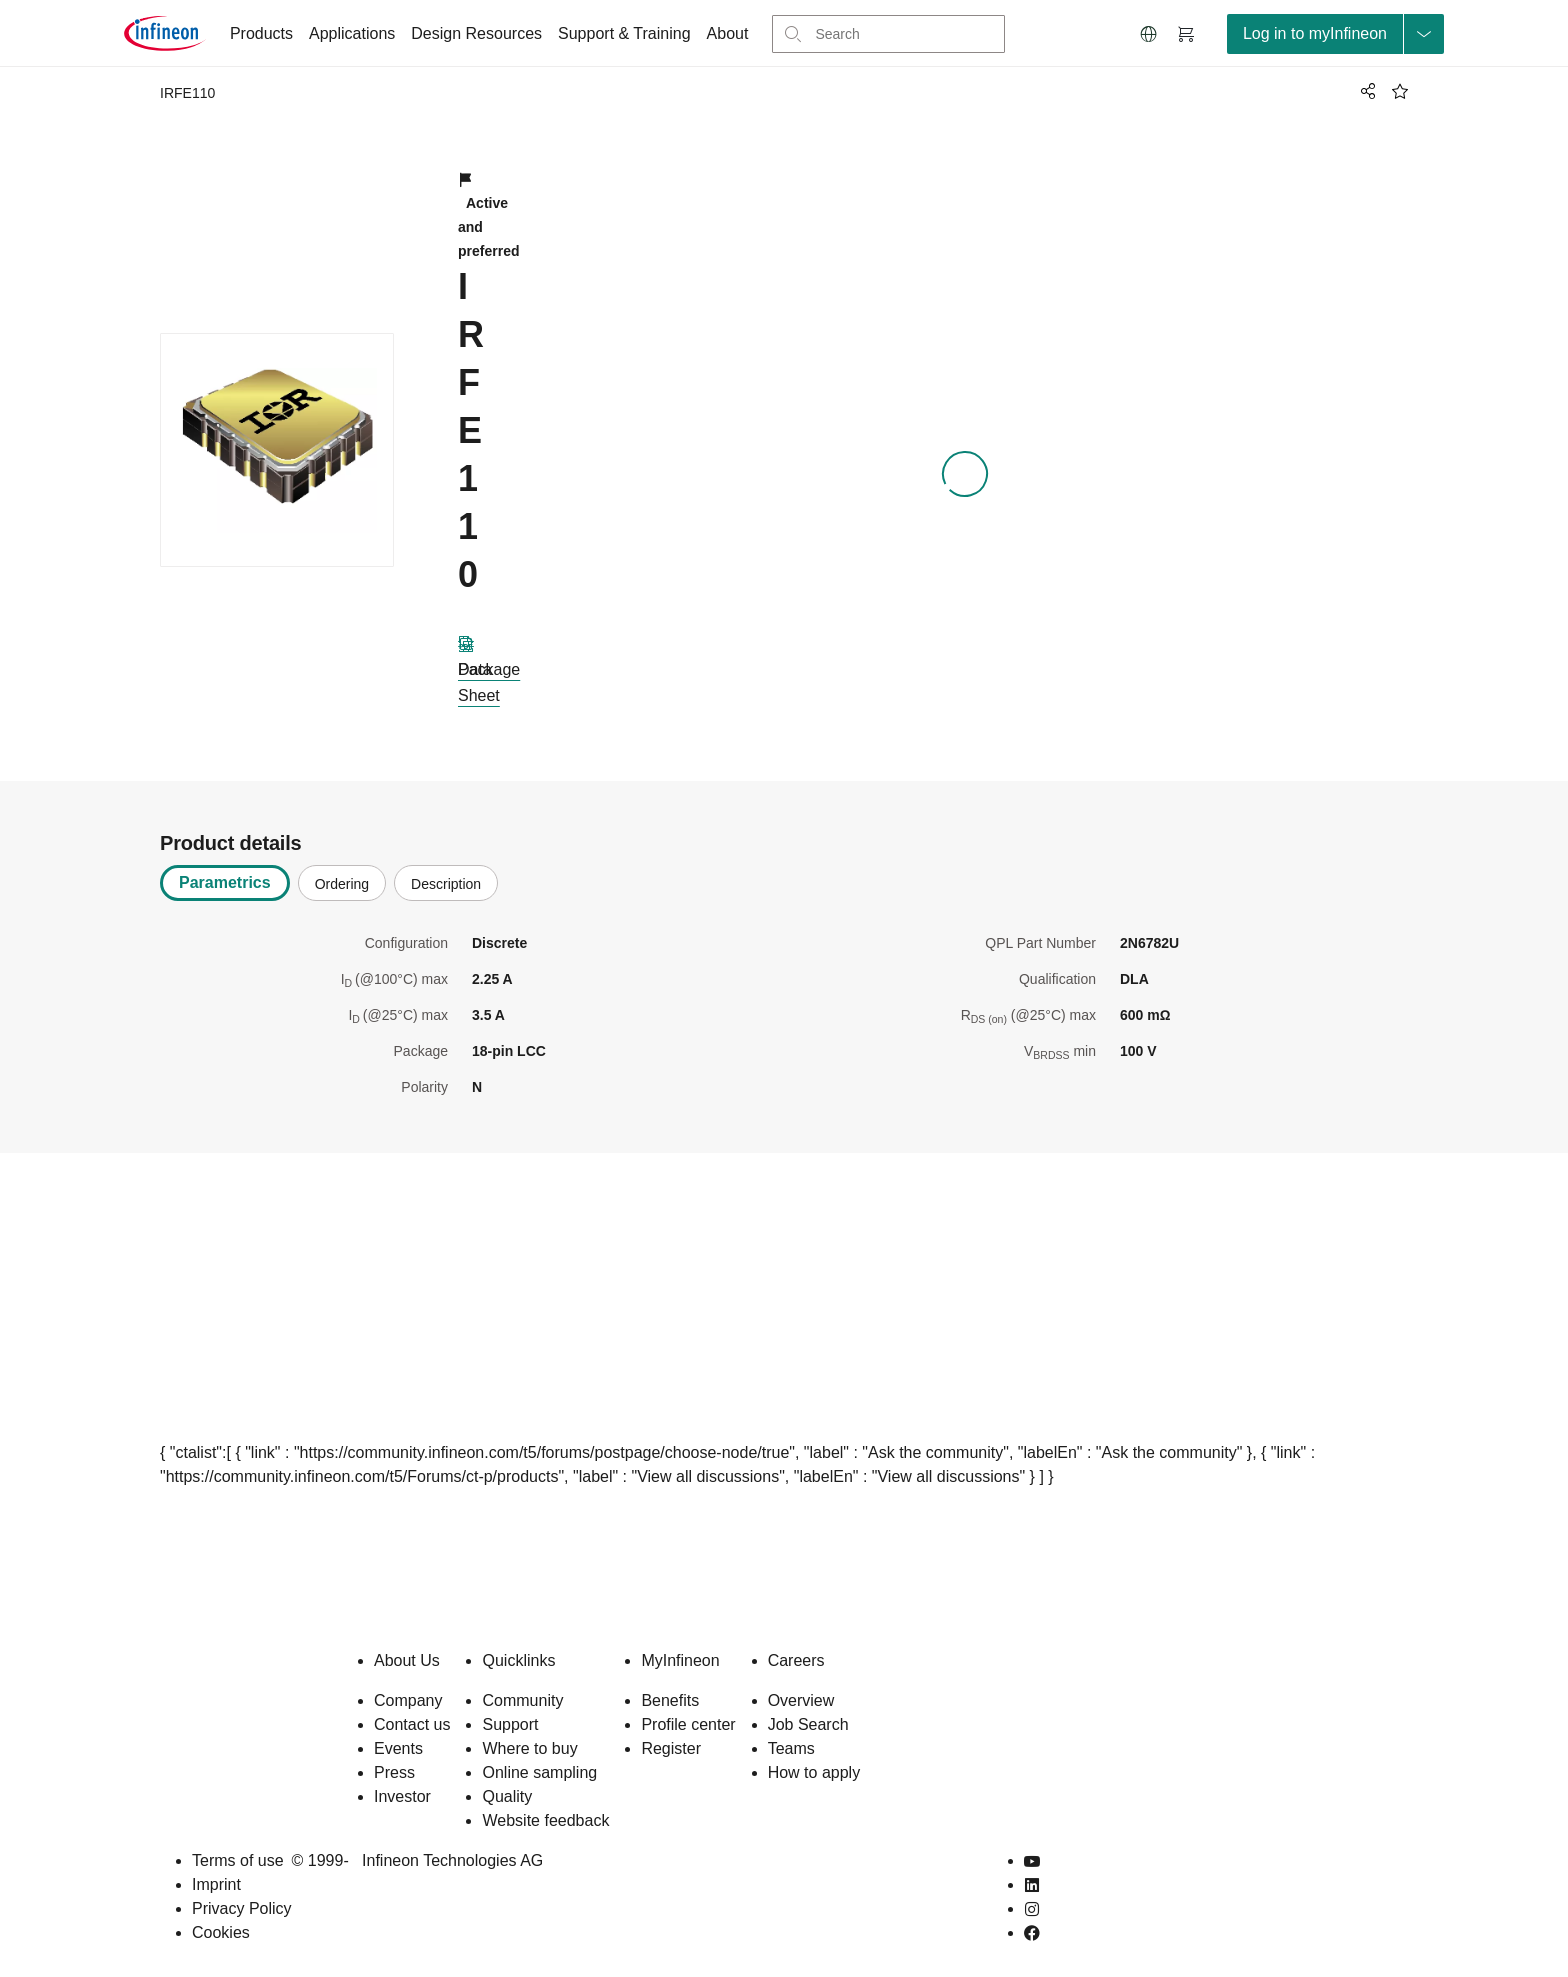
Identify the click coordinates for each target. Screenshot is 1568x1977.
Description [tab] (446, 884)
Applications (352, 33)
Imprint (216, 1884)
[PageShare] (1365, 91)
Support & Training (624, 33)
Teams (791, 1748)
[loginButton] (1335, 34)
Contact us (412, 1724)
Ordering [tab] (342, 884)
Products (261, 33)
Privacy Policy (242, 1908)
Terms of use (238, 1860)
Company (408, 1700)
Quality (507, 1796)
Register (671, 1748)
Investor (402, 1796)
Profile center (688, 1724)
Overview (801, 1700)
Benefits (670, 1700)
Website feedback (545, 1820)
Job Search (808, 1724)
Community (522, 1700)
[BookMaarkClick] (1400, 91)
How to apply (814, 1772)
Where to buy (529, 1748)
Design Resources (476, 33)
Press (394, 1772)
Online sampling (539, 1772)
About (728, 33)
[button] (1149, 34)
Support (510, 1724)
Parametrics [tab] (225, 882)
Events (398, 1748)
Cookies (221, 1932)
